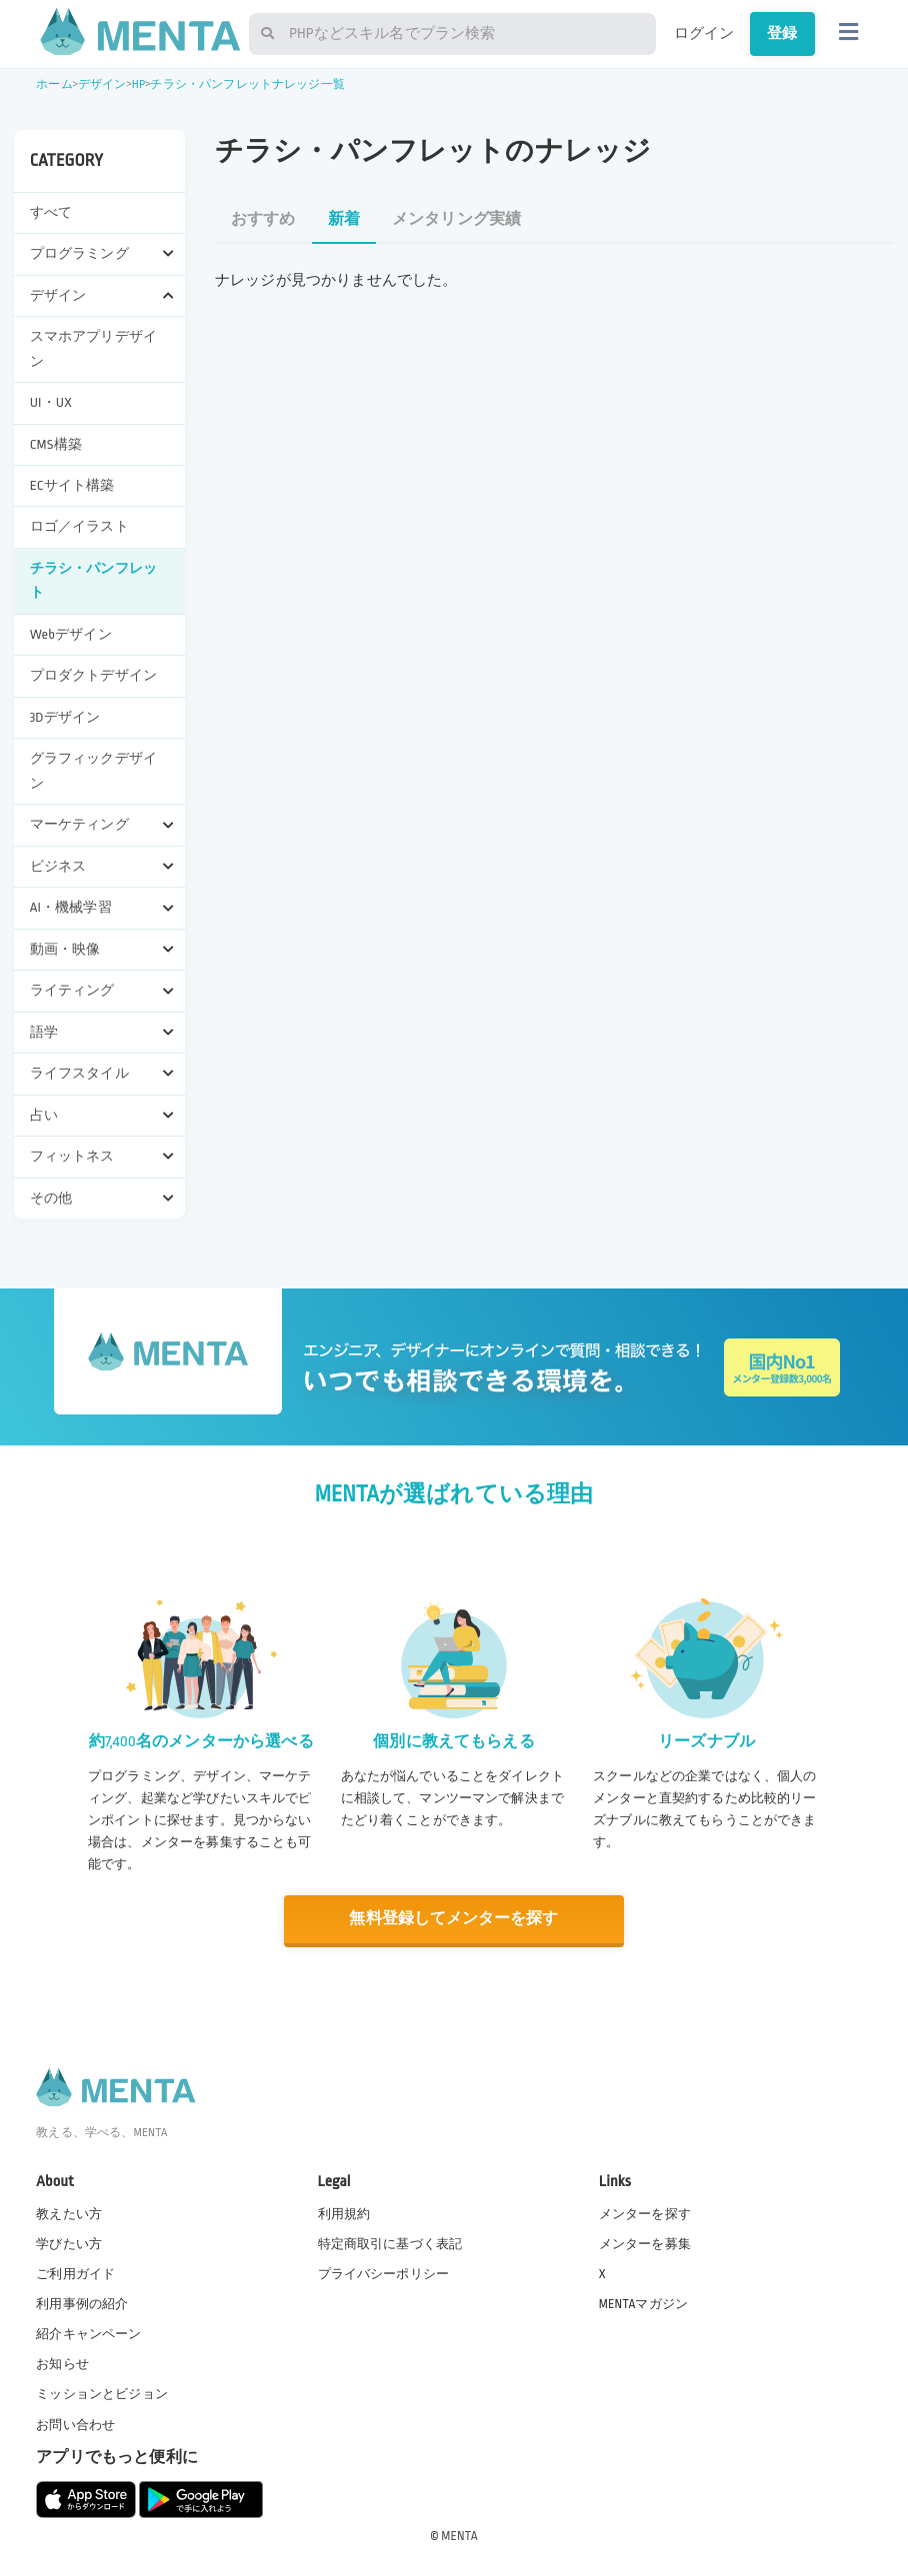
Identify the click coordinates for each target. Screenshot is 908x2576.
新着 (344, 219)
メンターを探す (645, 2213)
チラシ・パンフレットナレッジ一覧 (247, 84)
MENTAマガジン (643, 2303)
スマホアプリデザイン (93, 348)
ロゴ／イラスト (79, 526)
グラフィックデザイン (93, 770)
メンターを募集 (645, 2243)
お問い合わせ (75, 2424)
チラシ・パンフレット (93, 580)
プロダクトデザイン (93, 675)
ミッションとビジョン (102, 2394)
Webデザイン (71, 634)
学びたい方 (69, 2243)
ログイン (704, 33)
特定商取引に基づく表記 (390, 2243)
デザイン (102, 84)
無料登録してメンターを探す (454, 1918)
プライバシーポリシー (384, 2273)
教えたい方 (69, 2213)
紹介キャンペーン (88, 2334)
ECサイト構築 (72, 485)
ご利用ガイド (75, 2273)
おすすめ (263, 219)
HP (138, 84)
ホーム (54, 84)
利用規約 (344, 2213)
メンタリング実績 (456, 219)
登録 (782, 33)
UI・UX (51, 402)
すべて (51, 212)
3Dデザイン (65, 717)
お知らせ (62, 2364)
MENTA (459, 2535)
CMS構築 (56, 444)
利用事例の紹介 (82, 2303)
